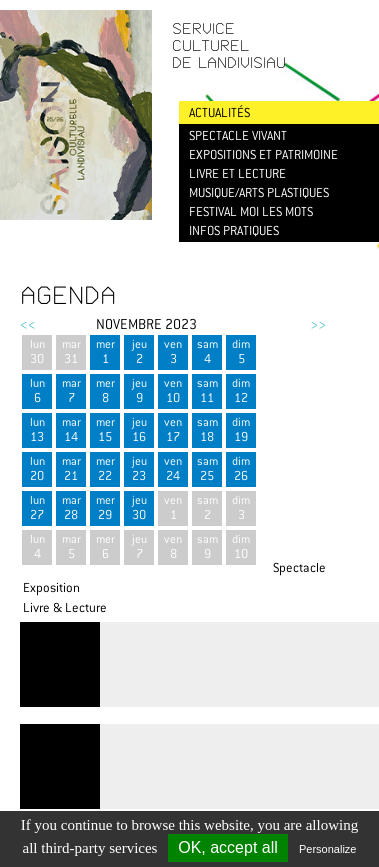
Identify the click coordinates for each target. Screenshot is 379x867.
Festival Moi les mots (251, 211)
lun (37, 351)
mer (105, 351)
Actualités (219, 112)
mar (71, 351)
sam (207, 351)
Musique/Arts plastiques (259, 192)
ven (173, 351)
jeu (139, 351)
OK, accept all (228, 847)
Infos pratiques (234, 230)
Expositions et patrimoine (263, 154)
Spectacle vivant (238, 135)
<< (28, 324)
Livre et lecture (237, 173)
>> (318, 324)
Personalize (327, 849)
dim (241, 351)
